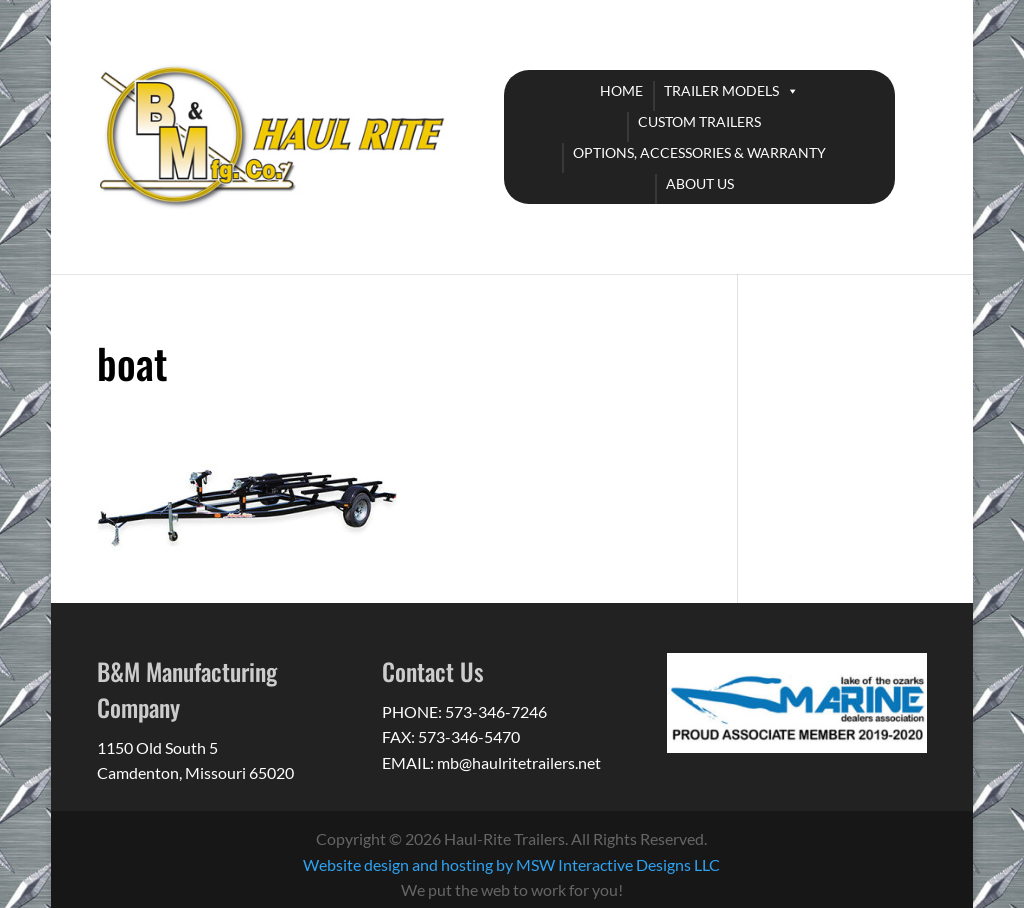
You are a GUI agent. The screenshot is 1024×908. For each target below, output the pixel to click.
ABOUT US (700, 183)
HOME (621, 90)
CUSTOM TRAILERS (699, 121)
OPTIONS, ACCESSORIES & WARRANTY (699, 152)
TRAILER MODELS (721, 90)
